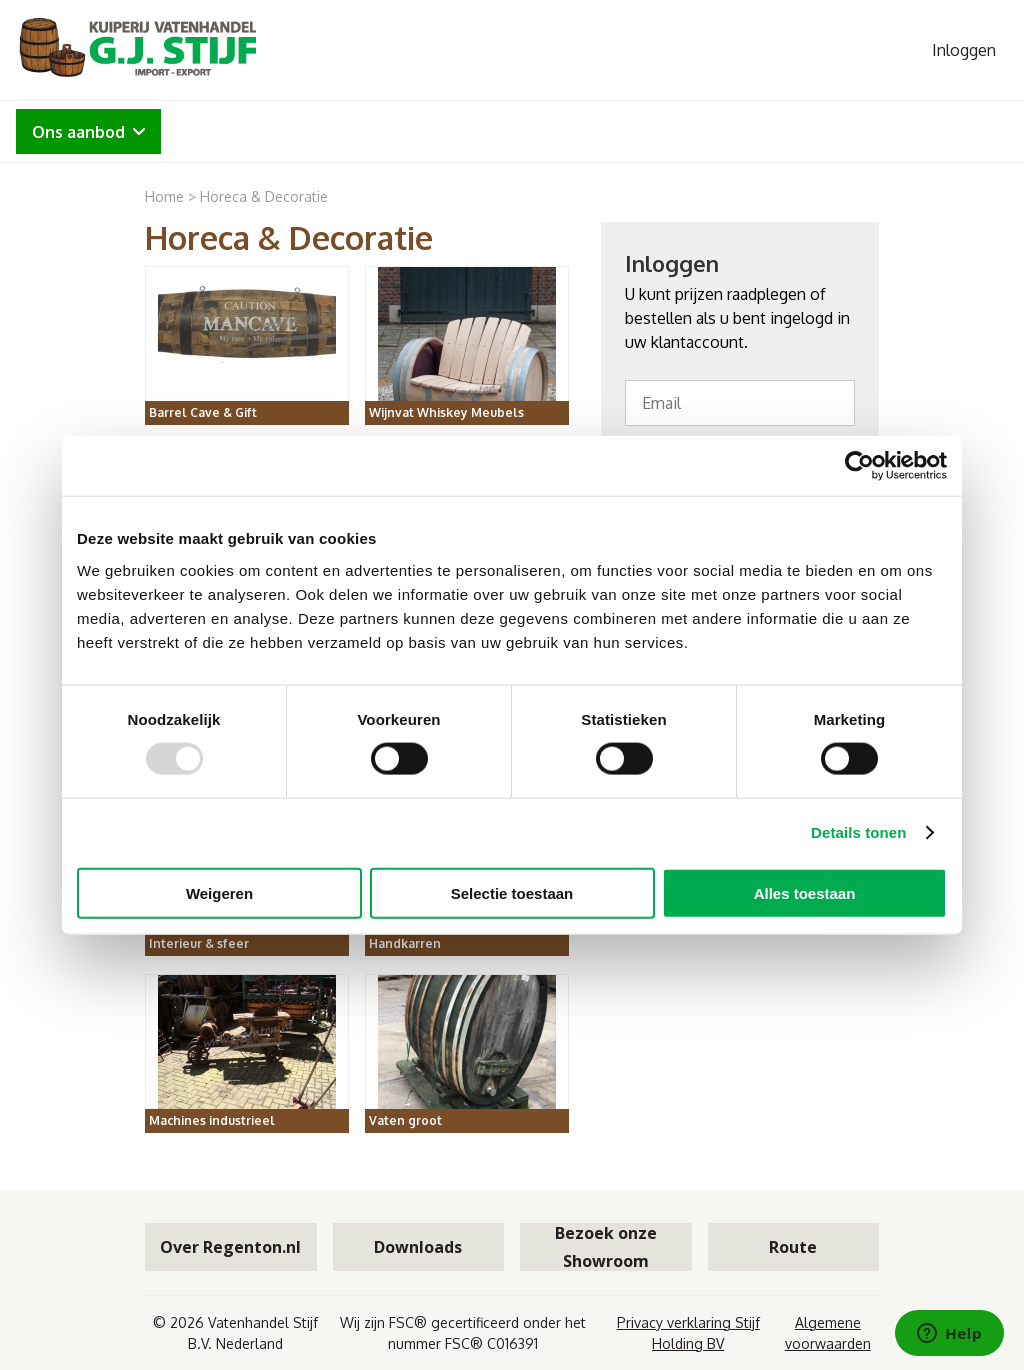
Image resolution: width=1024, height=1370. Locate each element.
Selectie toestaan (512, 892)
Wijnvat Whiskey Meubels (446, 412)
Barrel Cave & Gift (203, 412)
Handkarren (405, 943)
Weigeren (219, 892)
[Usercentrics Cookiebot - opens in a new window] (859, 466)
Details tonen (858, 832)
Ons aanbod (88, 132)
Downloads (418, 1247)
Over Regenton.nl (230, 1247)
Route (793, 1247)
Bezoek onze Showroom (606, 1247)
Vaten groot (405, 1120)
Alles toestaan (805, 892)
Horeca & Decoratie (264, 196)
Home (164, 196)
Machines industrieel (212, 1120)
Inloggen (964, 50)
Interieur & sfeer (199, 943)
